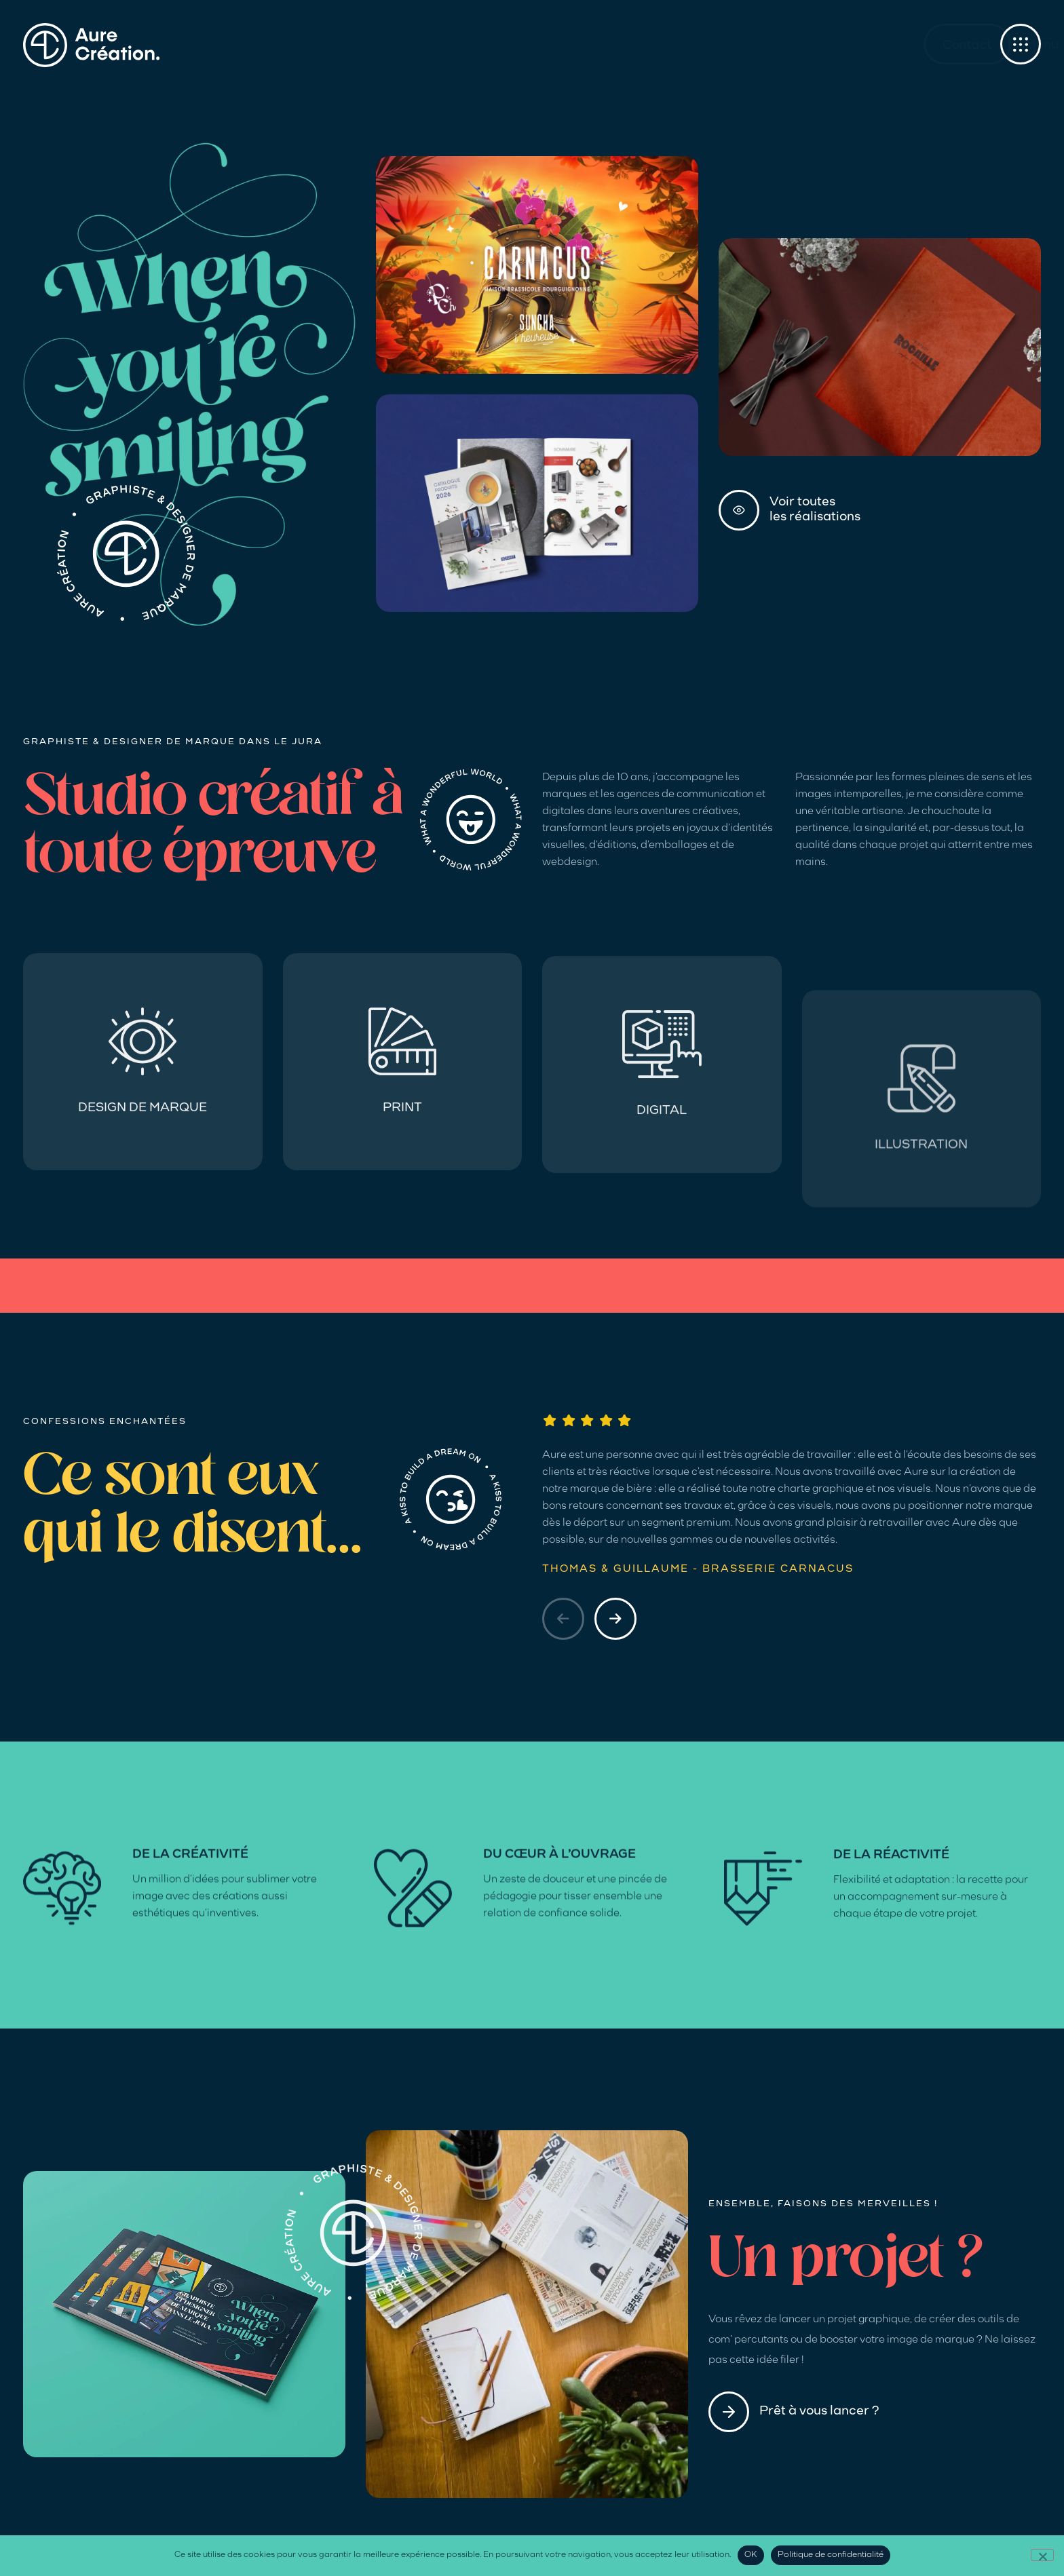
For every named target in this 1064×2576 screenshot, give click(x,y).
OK (750, 2555)
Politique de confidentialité (831, 2555)
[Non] (1042, 2555)
